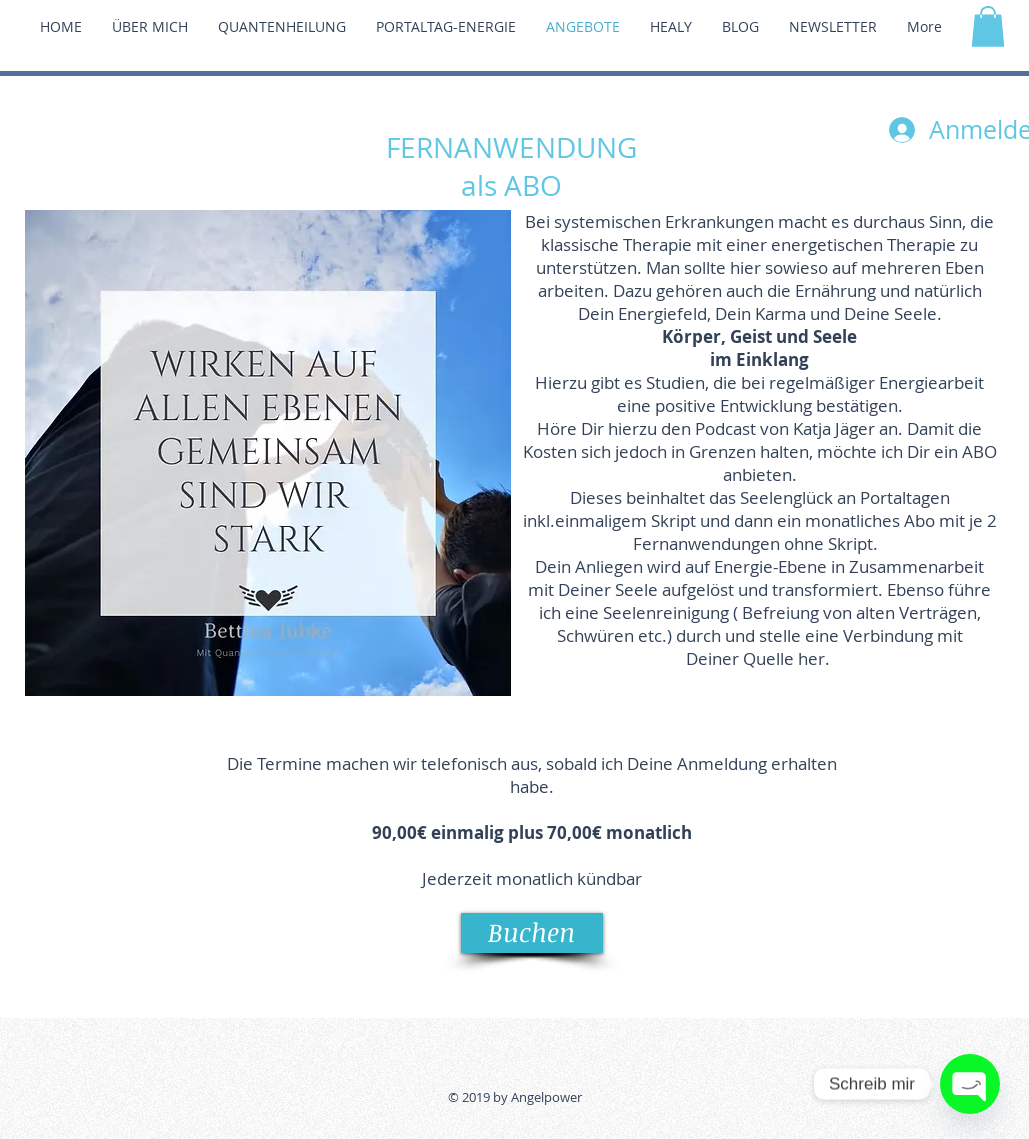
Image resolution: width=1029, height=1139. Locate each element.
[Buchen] (532, 933)
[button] (988, 26)
